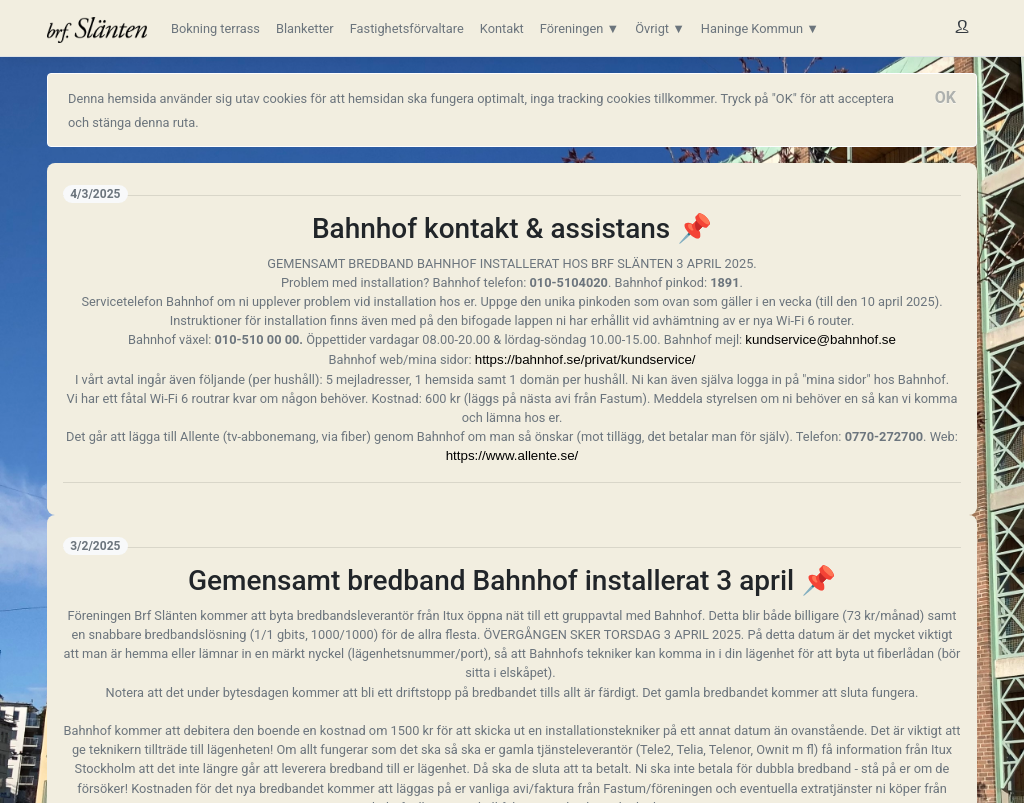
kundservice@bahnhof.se (820, 339)
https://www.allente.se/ (512, 455)
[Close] (945, 98)
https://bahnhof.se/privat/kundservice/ (585, 359)
